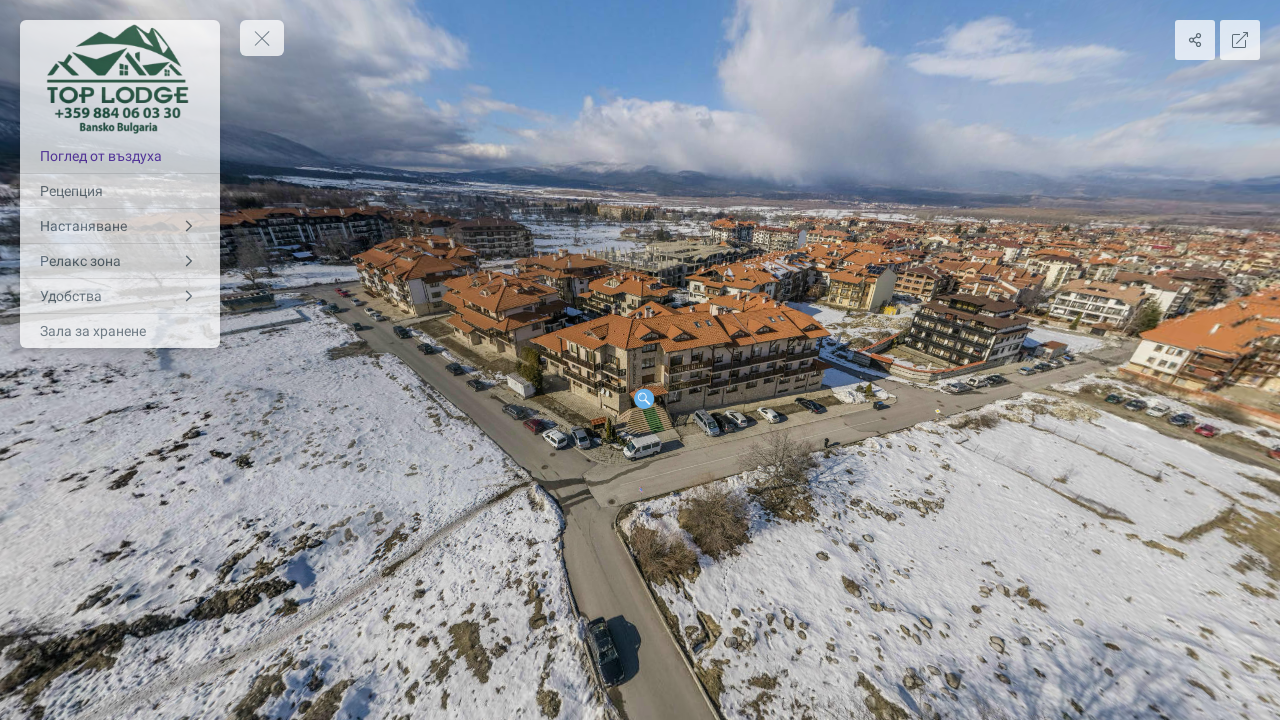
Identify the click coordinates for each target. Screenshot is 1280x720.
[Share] (1195, 40)
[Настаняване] (120, 226)
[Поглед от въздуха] (120, 156)
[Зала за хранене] (120, 331)
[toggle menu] (262, 38)
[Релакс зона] (120, 261)
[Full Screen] (1240, 40)
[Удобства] (120, 296)
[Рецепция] (120, 191)
